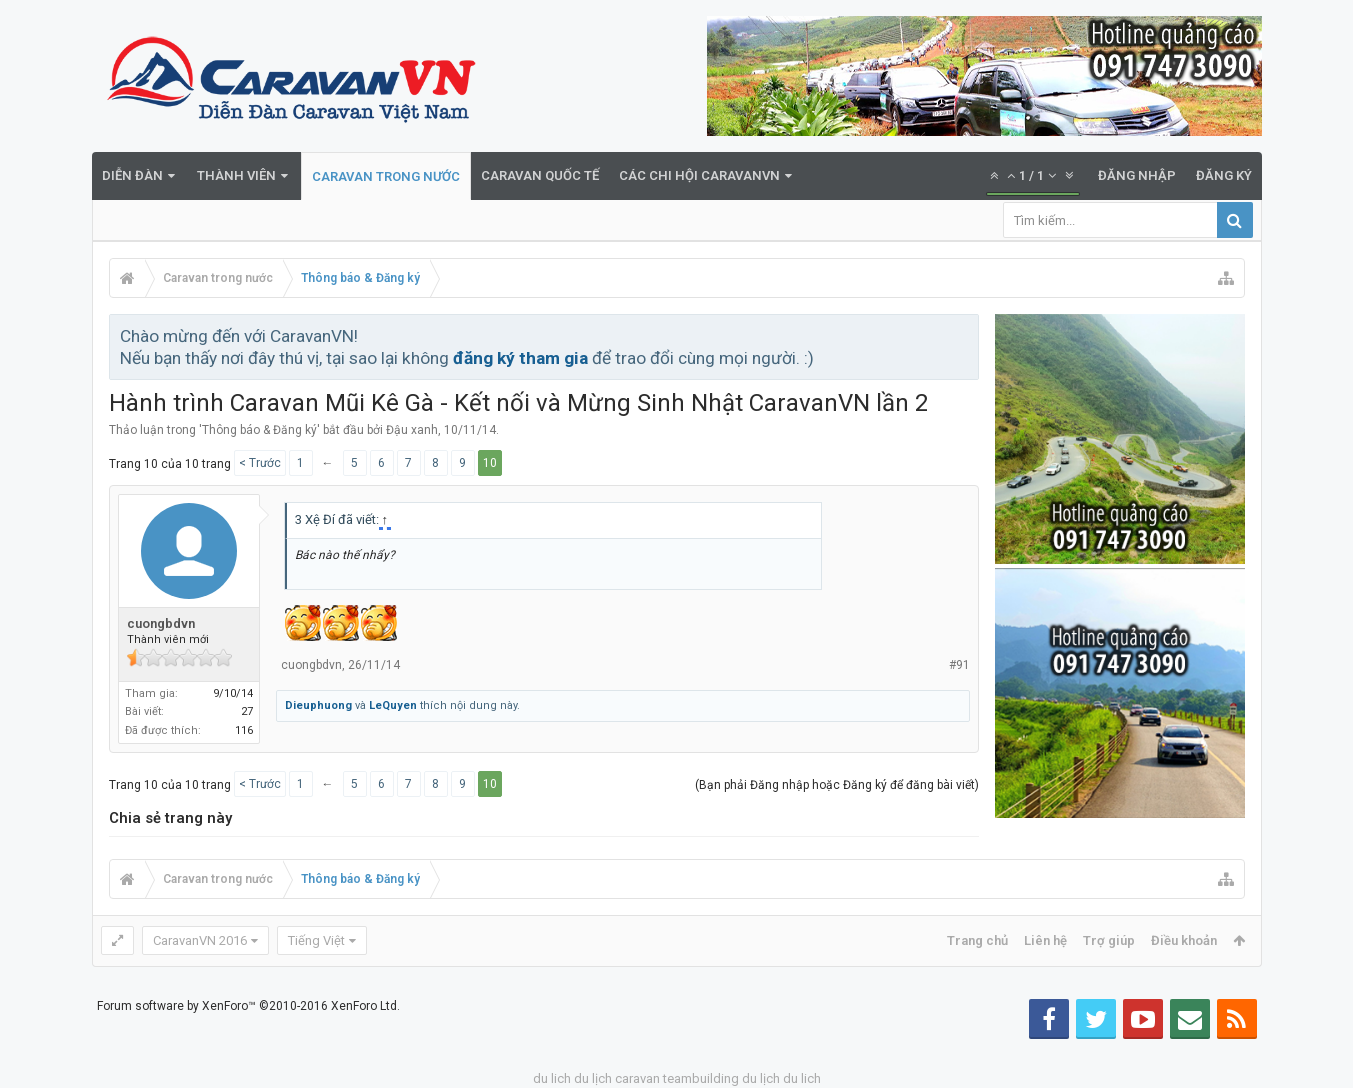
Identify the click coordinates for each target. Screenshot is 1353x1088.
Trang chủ (977, 940)
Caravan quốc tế (540, 175)
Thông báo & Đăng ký (259, 430)
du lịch (593, 1078)
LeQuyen (393, 705)
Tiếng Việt (316, 940)
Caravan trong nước (386, 176)
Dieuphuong (318, 705)
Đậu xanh (412, 430)
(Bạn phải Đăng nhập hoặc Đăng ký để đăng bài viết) (837, 785)
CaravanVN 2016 (200, 940)
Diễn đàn (132, 175)
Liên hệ (1045, 940)
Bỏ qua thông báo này (965, 335)
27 (247, 711)
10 (490, 463)
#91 (959, 665)
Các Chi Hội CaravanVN (699, 175)
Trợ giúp (1109, 940)
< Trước (260, 463)
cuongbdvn (161, 623)
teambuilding (701, 1078)
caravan (637, 1078)
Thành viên (236, 175)
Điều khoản (1184, 940)
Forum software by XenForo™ (248, 1006)
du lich (552, 1078)
